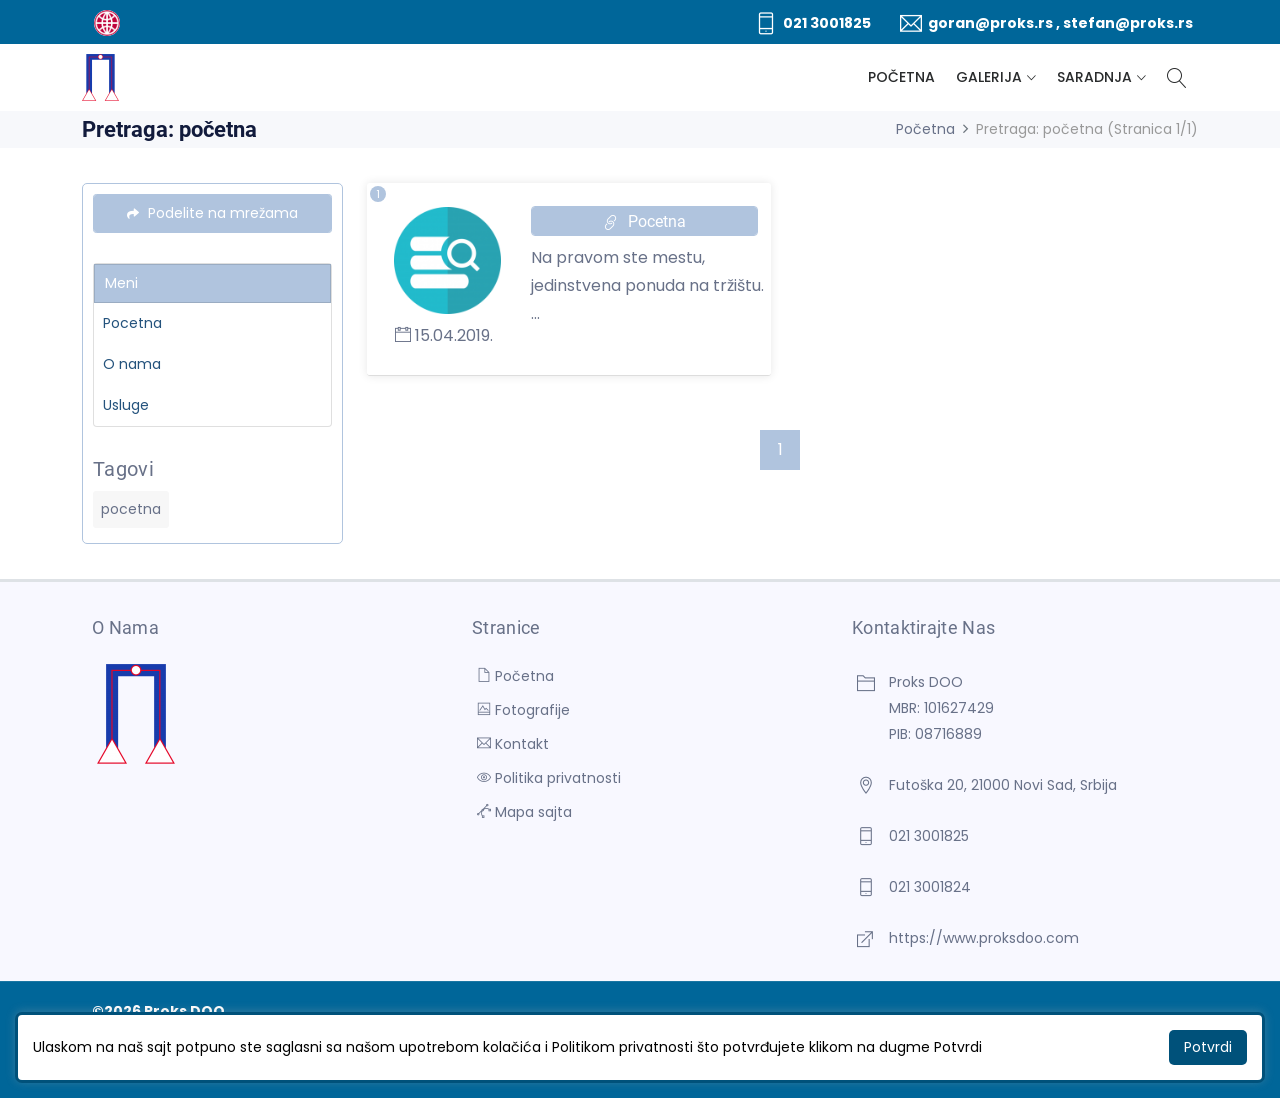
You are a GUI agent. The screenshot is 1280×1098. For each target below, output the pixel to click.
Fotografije (523, 710)
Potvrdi (1208, 1047)
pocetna (131, 509)
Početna (901, 77)
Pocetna (132, 323)
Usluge (126, 405)
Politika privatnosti (549, 778)
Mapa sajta (524, 812)
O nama (132, 364)
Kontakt (513, 744)
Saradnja (1094, 77)
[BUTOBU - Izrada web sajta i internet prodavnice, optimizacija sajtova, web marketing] (106, 22)
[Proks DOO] (100, 77)
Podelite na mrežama (212, 213)
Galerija (989, 77)
